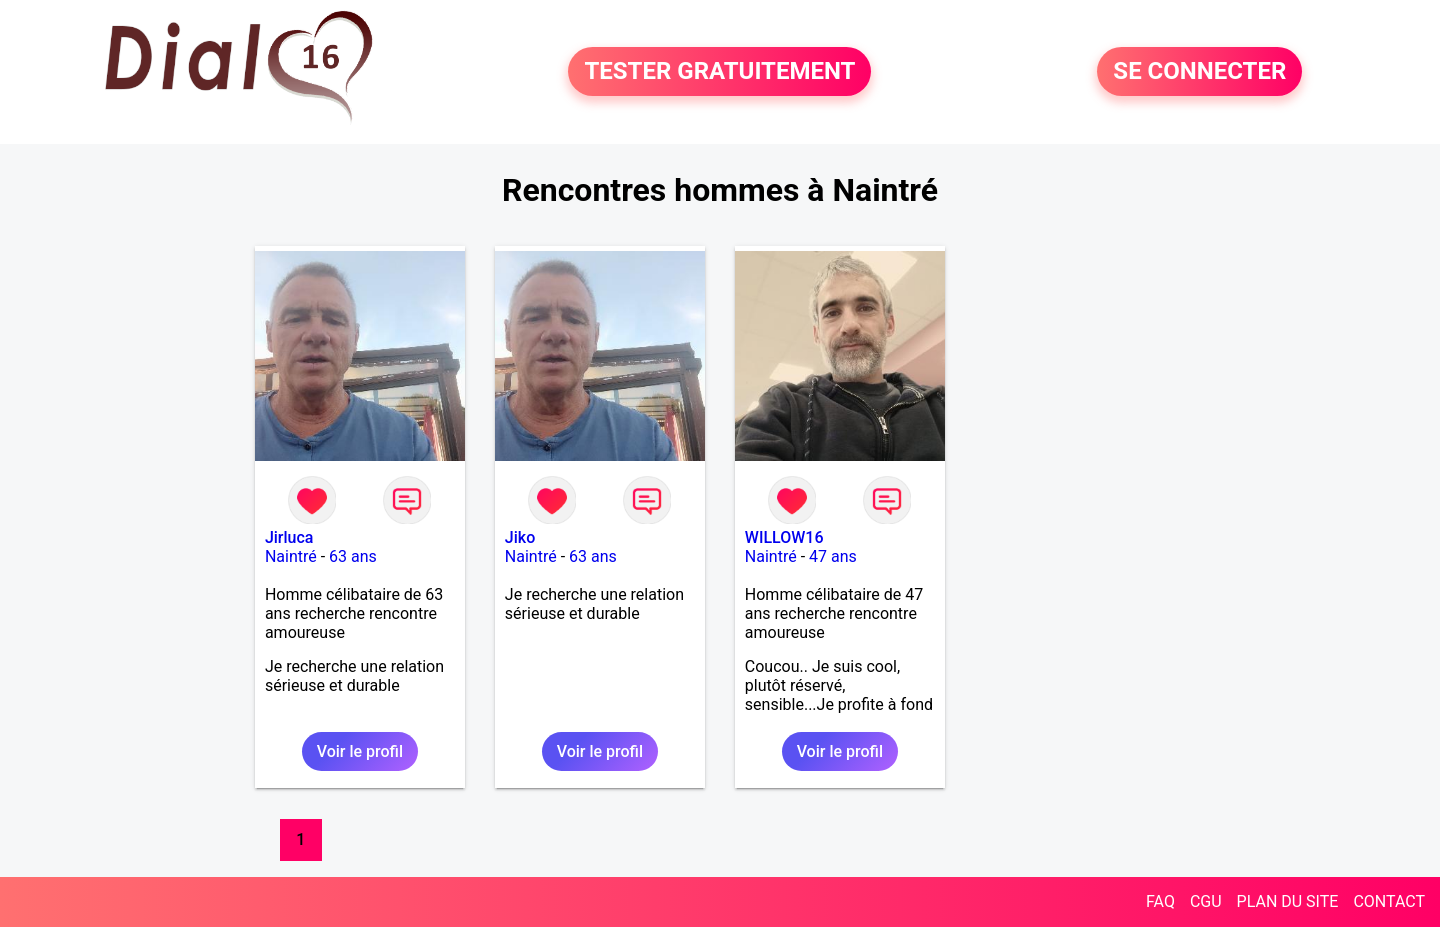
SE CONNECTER (1199, 72)
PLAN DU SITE (1288, 901)
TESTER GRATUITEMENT (719, 72)
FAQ (1160, 901)
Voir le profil (360, 751)
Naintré (291, 556)
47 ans (833, 556)
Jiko (520, 537)
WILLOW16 (784, 537)
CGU (1206, 901)
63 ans (353, 556)
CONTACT (1389, 901)
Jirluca (289, 537)
